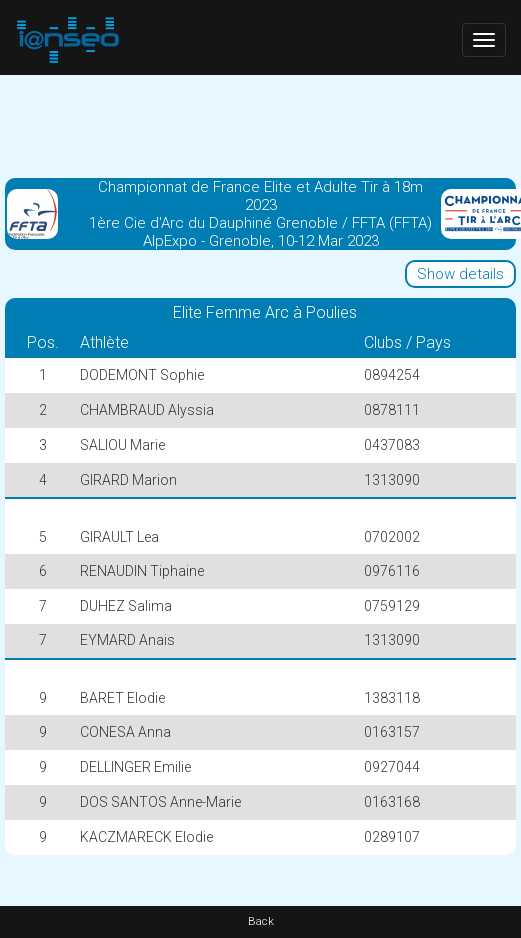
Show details (460, 274)
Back (261, 921)
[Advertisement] (261, 125)
